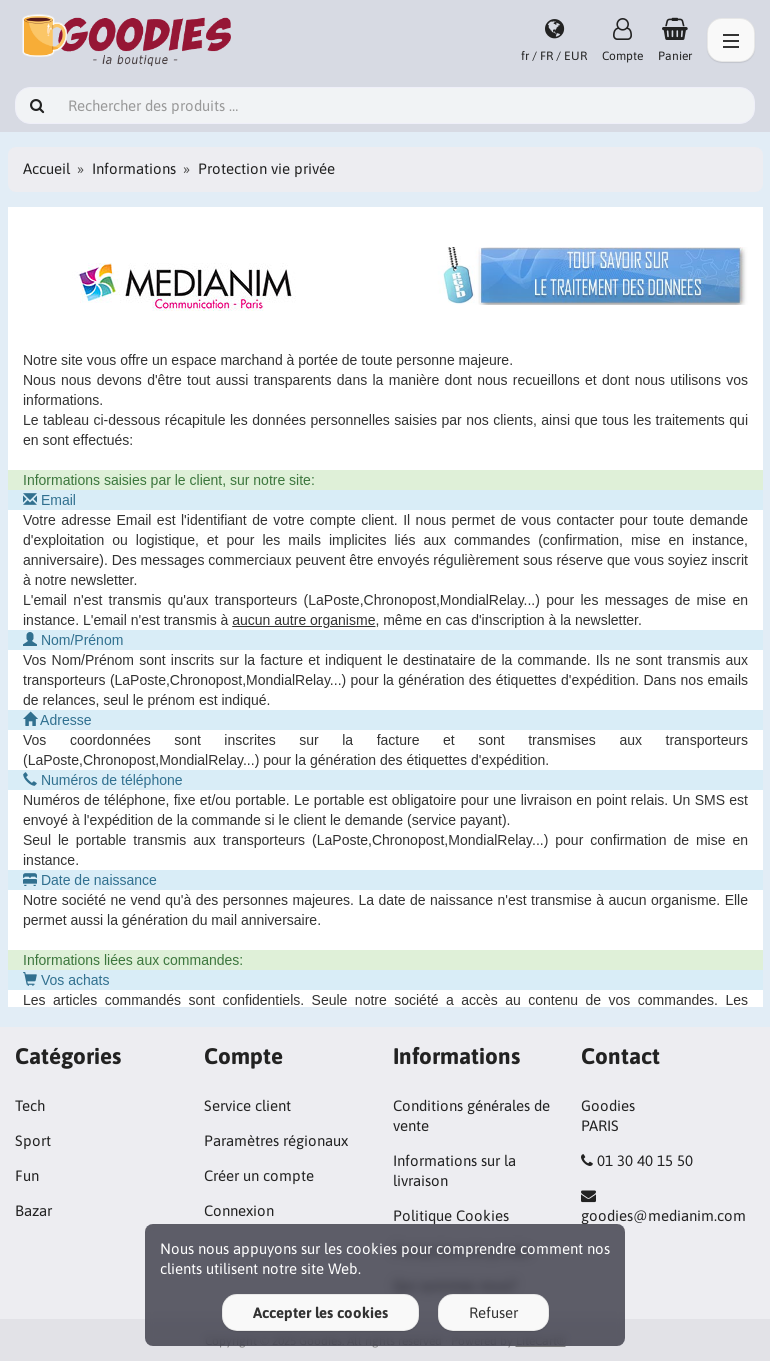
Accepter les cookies (320, 1312)
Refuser (493, 1312)
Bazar (33, 1210)
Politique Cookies (451, 1215)
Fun (27, 1175)
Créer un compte (259, 1175)
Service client (247, 1105)
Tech (30, 1105)
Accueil (46, 168)
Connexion (239, 1210)
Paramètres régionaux (276, 1140)
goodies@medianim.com (663, 1215)
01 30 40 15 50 (645, 1160)
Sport (33, 1140)
